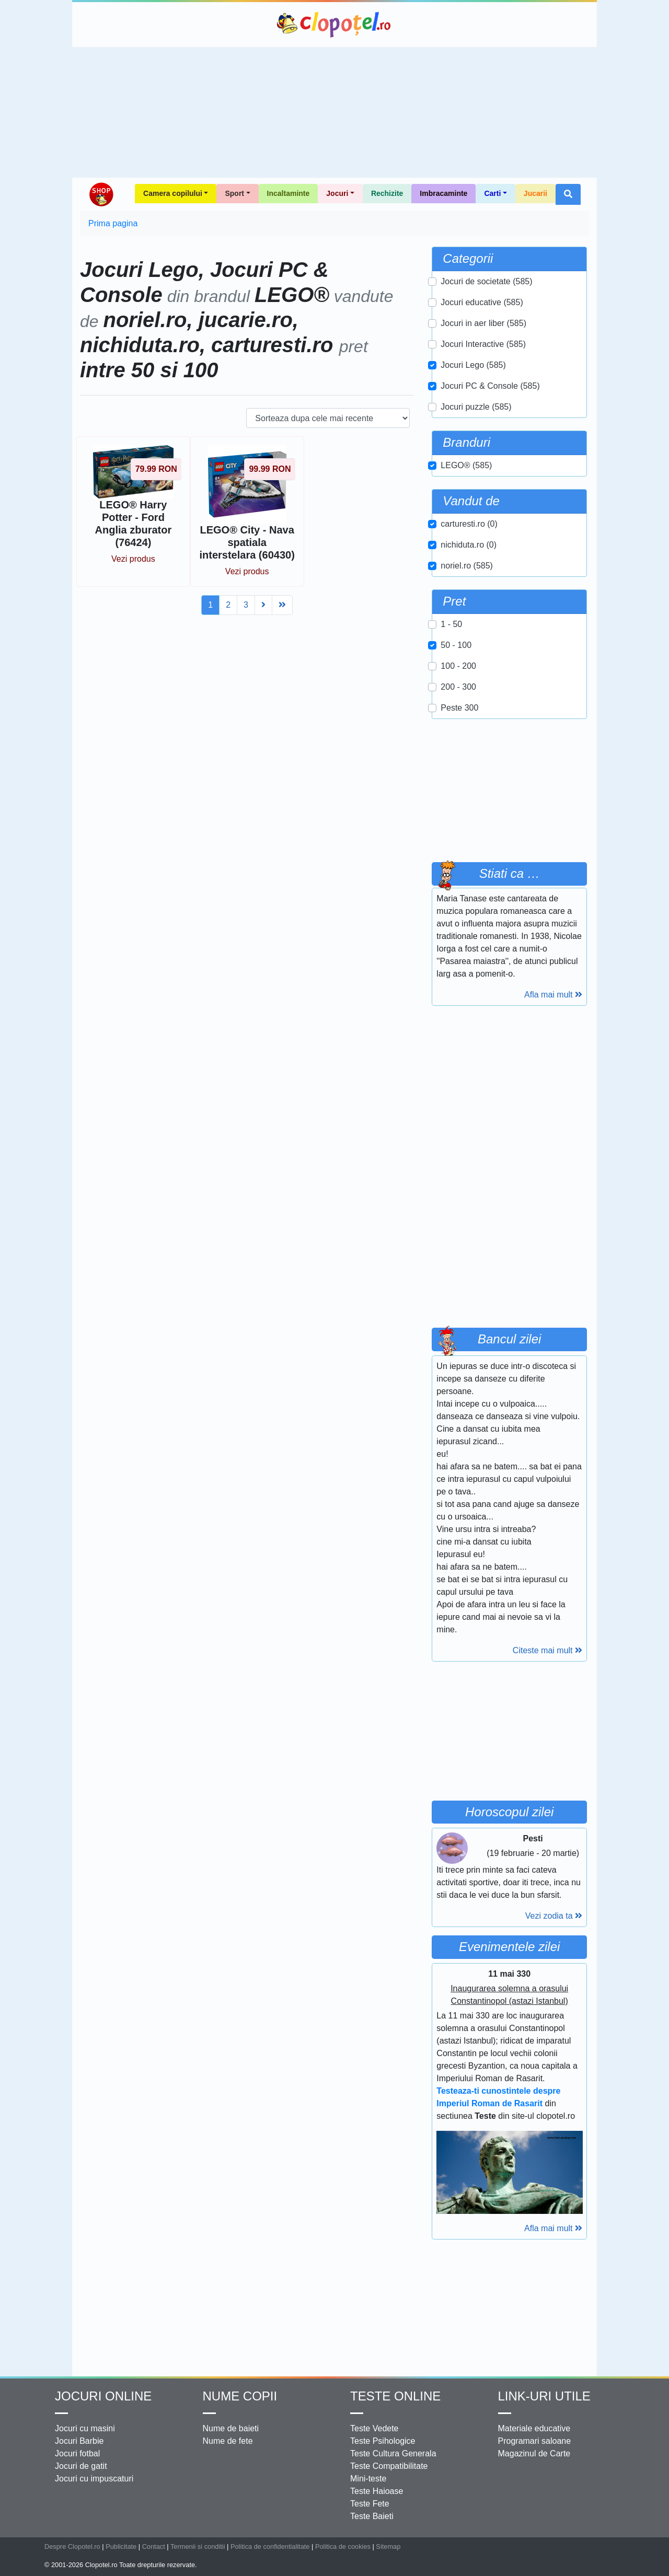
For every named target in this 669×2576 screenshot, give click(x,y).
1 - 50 (451, 624)
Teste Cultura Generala (393, 2453)
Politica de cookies (343, 2546)
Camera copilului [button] (172, 193)
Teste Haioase (376, 2491)
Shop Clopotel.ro (100, 194)
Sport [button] (234, 193)
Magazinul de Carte (534, 2453)
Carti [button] (492, 193)
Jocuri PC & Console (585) (490, 385)
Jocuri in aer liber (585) (483, 323)
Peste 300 (459, 707)
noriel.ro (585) (467, 565)
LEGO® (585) (466, 465)
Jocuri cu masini (85, 2428)
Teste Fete (369, 2503)
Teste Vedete (374, 2428)
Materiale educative (534, 2428)
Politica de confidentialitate (270, 2546)
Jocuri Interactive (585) (483, 344)
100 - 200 (458, 666)
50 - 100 (456, 645)
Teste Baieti (372, 2516)
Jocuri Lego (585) (473, 365)
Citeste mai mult (547, 1650)
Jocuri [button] (337, 193)
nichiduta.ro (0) (469, 544)
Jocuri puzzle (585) (476, 406)
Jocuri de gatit (81, 2466)
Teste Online (395, 2396)
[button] (568, 194)
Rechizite (387, 193)
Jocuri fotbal (77, 2453)
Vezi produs (133, 558)
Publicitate (121, 2546)
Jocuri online (103, 2396)
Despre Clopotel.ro (72, 2546)
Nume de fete (228, 2440)
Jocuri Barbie (79, 2440)
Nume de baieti (231, 2428)
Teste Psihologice (383, 2440)
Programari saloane (534, 2440)
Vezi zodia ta (553, 1915)
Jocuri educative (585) (482, 302)
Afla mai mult (553, 994)
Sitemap (388, 2546)
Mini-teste (368, 2478)
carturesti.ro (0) (469, 523)
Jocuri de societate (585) (486, 281)
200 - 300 (458, 686)
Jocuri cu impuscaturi (94, 2478)
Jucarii (535, 193)
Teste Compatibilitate (389, 2466)
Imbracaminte (443, 193)
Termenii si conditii (197, 2546)
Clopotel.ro (334, 24)
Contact (153, 2546)
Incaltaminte (288, 193)
